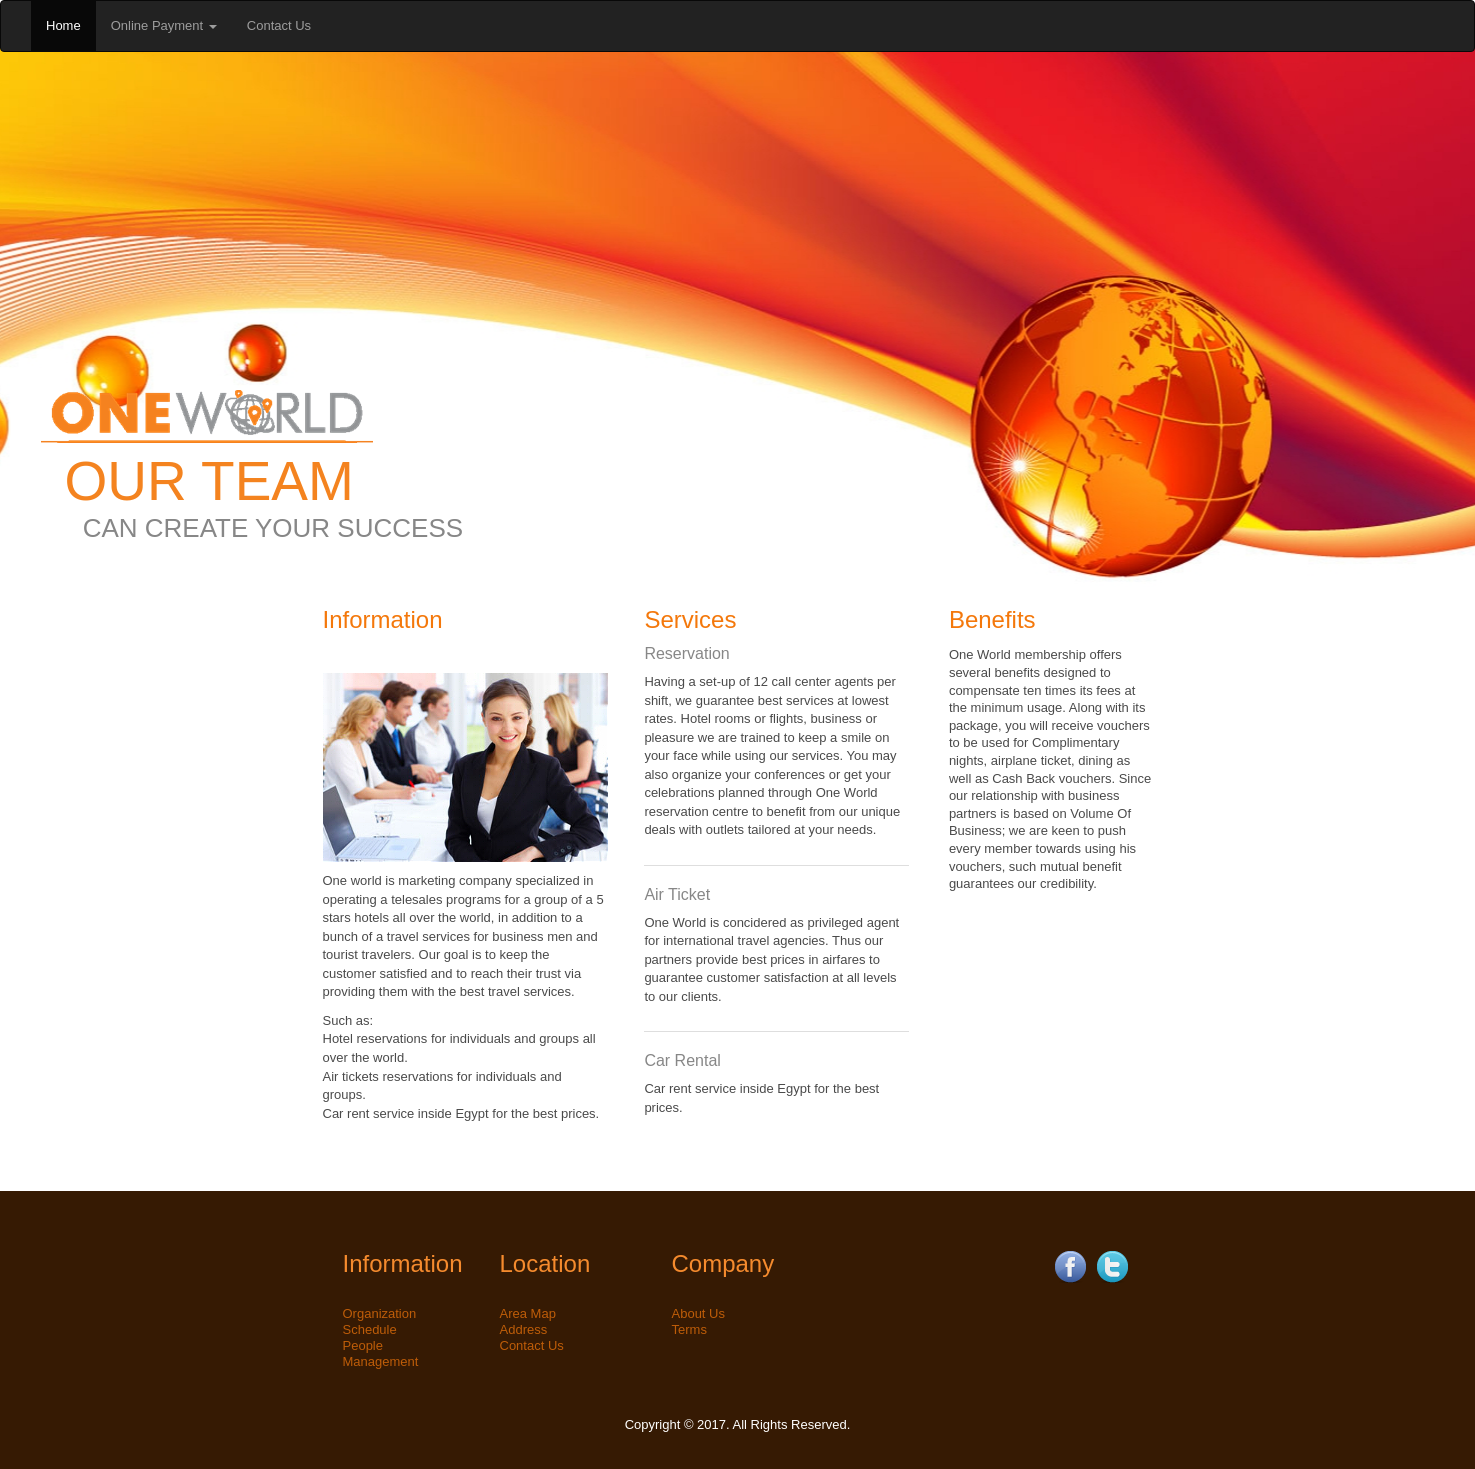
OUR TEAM (209, 481)
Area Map (528, 1313)
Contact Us (279, 25)
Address (524, 1329)
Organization (380, 1313)
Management (381, 1361)
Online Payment (164, 25)
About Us (698, 1313)
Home (63, 25)
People (363, 1345)
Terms (689, 1329)
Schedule (370, 1329)
